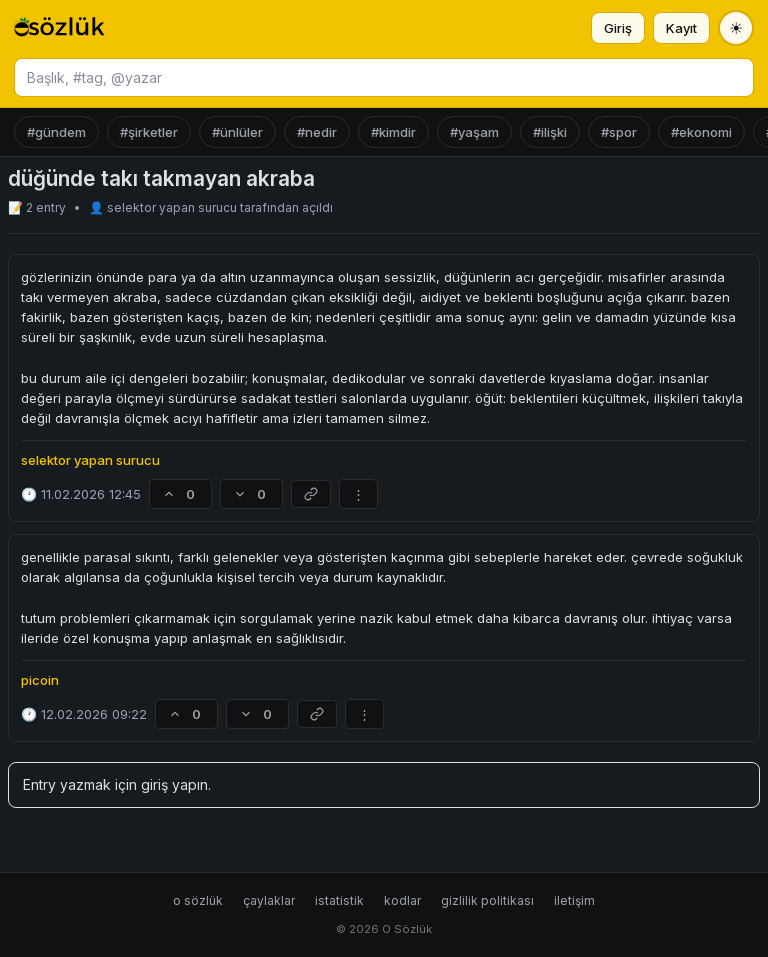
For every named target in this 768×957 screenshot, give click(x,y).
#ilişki (550, 132)
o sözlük (198, 900)
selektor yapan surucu (173, 207)
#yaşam (474, 132)
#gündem (56, 132)
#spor (619, 132)
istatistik (339, 900)
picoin (40, 680)
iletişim (574, 900)
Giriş (618, 28)
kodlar (402, 900)
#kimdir (393, 132)
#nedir (317, 132)
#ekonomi (701, 132)
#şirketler (149, 132)
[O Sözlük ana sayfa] (59, 28)
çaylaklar (269, 900)
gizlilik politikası (487, 900)
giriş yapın (174, 784)
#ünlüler (237, 132)
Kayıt (681, 28)
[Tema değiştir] (736, 28)
